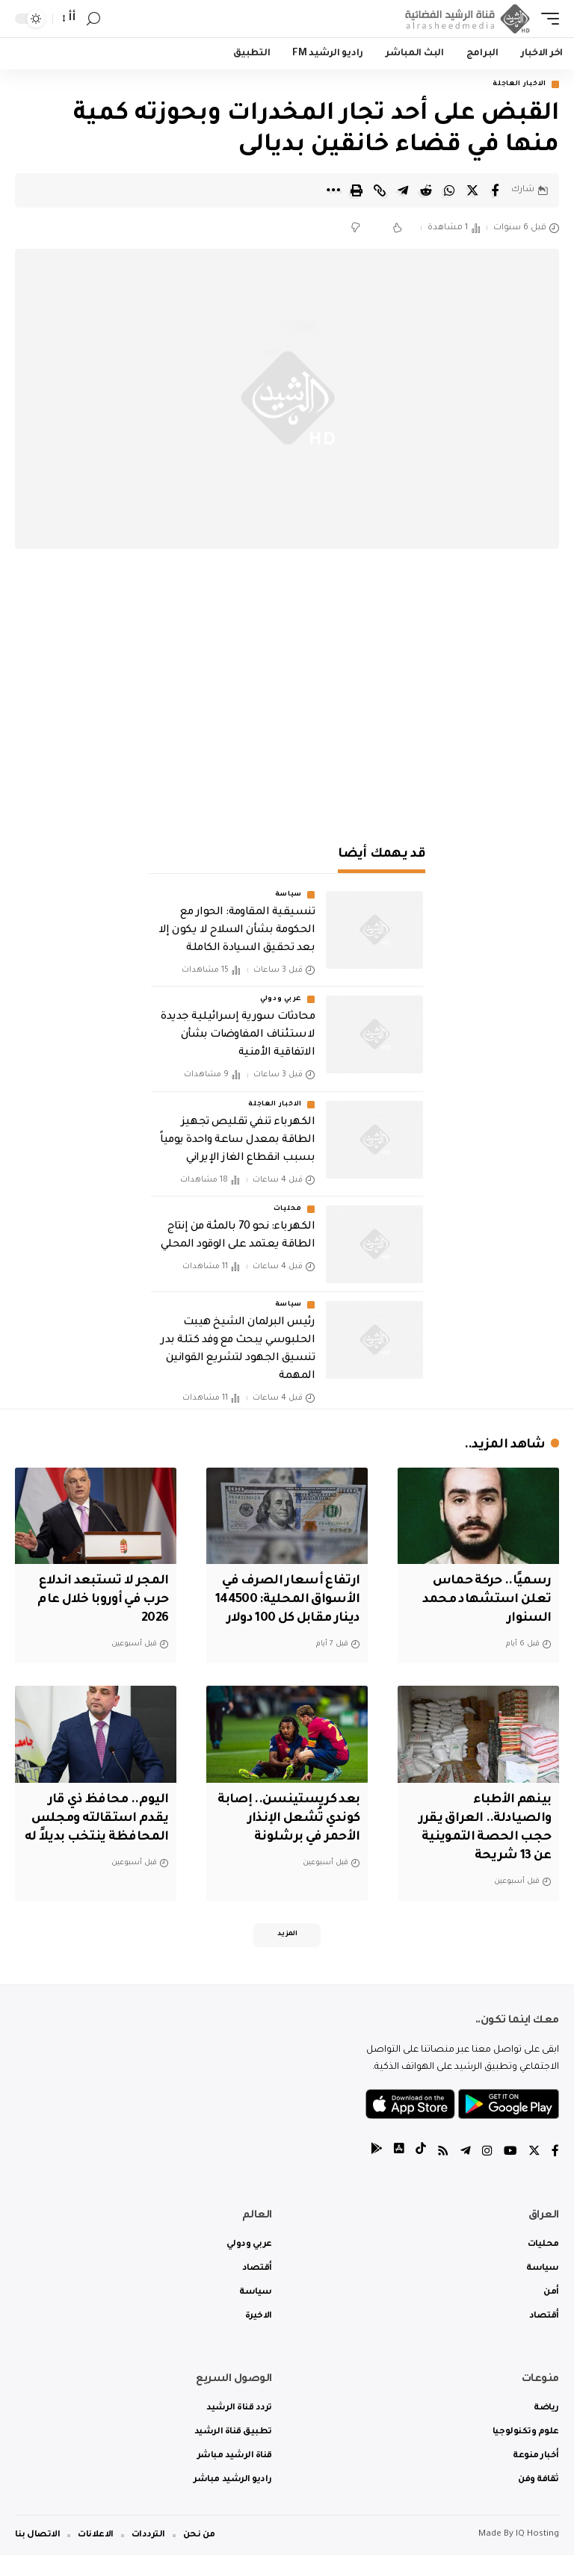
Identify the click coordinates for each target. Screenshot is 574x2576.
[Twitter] (534, 2173)
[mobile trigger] (546, 18)
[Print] (356, 190)
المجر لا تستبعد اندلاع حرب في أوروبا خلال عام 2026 (100, 1600)
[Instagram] (487, 2173)
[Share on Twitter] (472, 190)
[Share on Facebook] (495, 190)
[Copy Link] (379, 190)
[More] (333, 190)
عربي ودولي (281, 1000)
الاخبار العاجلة (519, 84)
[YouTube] (510, 2173)
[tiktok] (421, 2173)
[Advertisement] (287, 699)
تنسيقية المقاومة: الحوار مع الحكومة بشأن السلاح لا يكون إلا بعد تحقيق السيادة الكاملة (236, 931)
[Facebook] (555, 2173)
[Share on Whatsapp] (449, 190)
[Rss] (443, 2173)
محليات (288, 1210)
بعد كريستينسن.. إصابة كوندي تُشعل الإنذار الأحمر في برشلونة (287, 1837)
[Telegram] (465, 2173)
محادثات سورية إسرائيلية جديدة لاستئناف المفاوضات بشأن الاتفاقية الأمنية (238, 1036)
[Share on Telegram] (402, 190)
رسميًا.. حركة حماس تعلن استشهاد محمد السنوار (484, 1600)
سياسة (289, 895)
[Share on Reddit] (426, 190)
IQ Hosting (537, 2555)
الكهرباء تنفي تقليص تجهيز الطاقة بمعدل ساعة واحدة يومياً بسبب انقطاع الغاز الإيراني (237, 1140)
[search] (93, 19)
